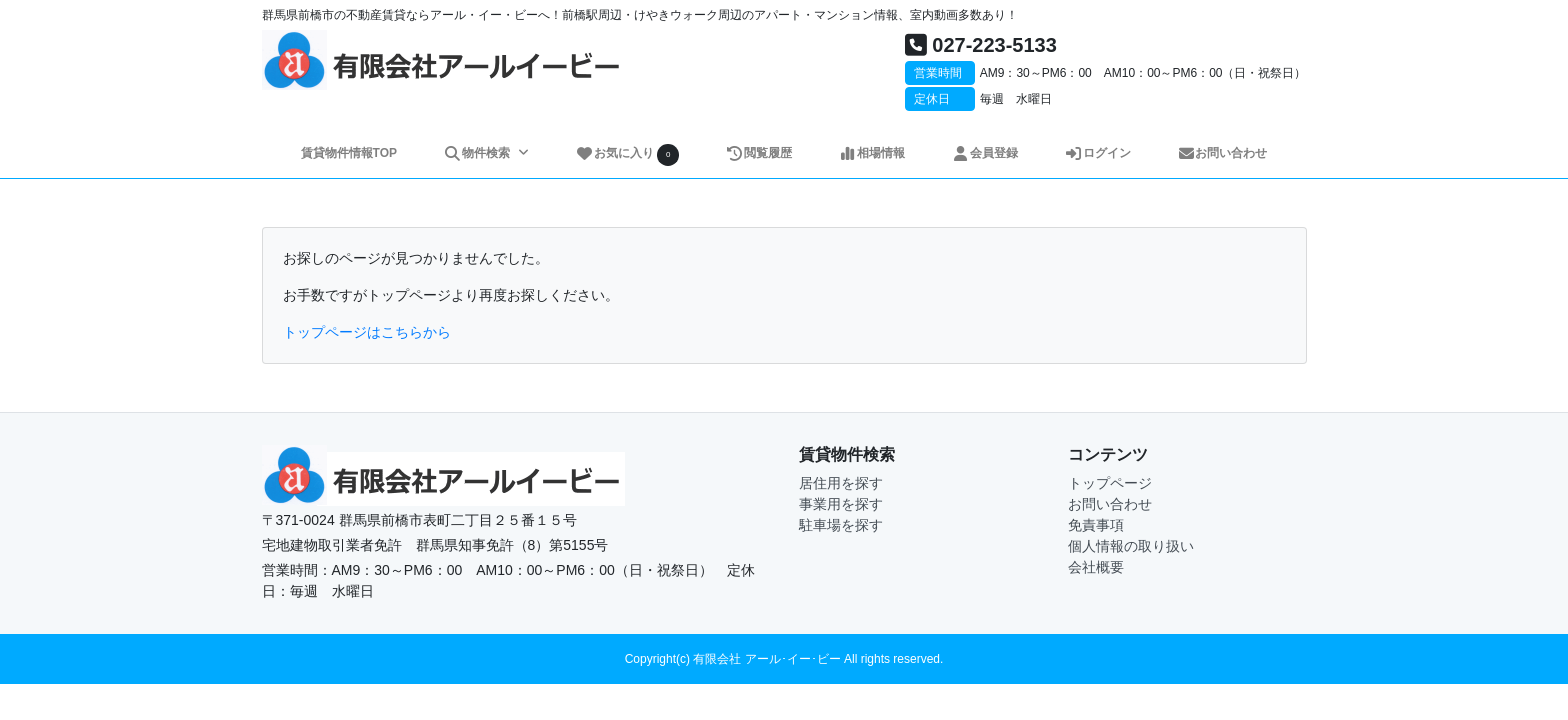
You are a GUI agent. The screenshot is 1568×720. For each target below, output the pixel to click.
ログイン (1097, 153)
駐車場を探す (841, 525)
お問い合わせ (1222, 153)
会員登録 (984, 153)
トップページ (1110, 483)
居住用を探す (841, 483)
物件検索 (478, 153)
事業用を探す (841, 504)
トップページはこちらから (367, 332)
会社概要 (1096, 567)
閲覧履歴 (758, 153)
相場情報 (871, 153)
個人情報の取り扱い (1131, 546)
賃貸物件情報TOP (349, 153)
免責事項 (1096, 525)
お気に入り (627, 154)
